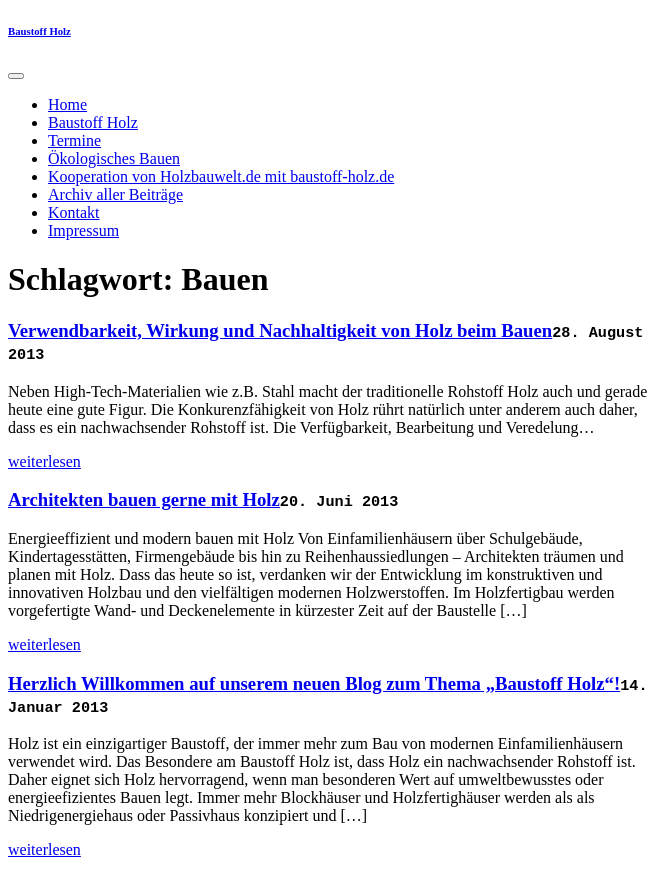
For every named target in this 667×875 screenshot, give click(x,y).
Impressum (83, 230)
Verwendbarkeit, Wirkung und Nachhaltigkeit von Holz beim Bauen (280, 330)
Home (67, 104)
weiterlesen (44, 461)
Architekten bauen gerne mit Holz (144, 499)
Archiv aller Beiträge (115, 194)
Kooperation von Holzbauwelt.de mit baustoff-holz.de (221, 176)
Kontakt (74, 212)
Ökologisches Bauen (114, 158)
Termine (74, 140)
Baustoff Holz (39, 31)
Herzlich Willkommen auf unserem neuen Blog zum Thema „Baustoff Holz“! (314, 683)
